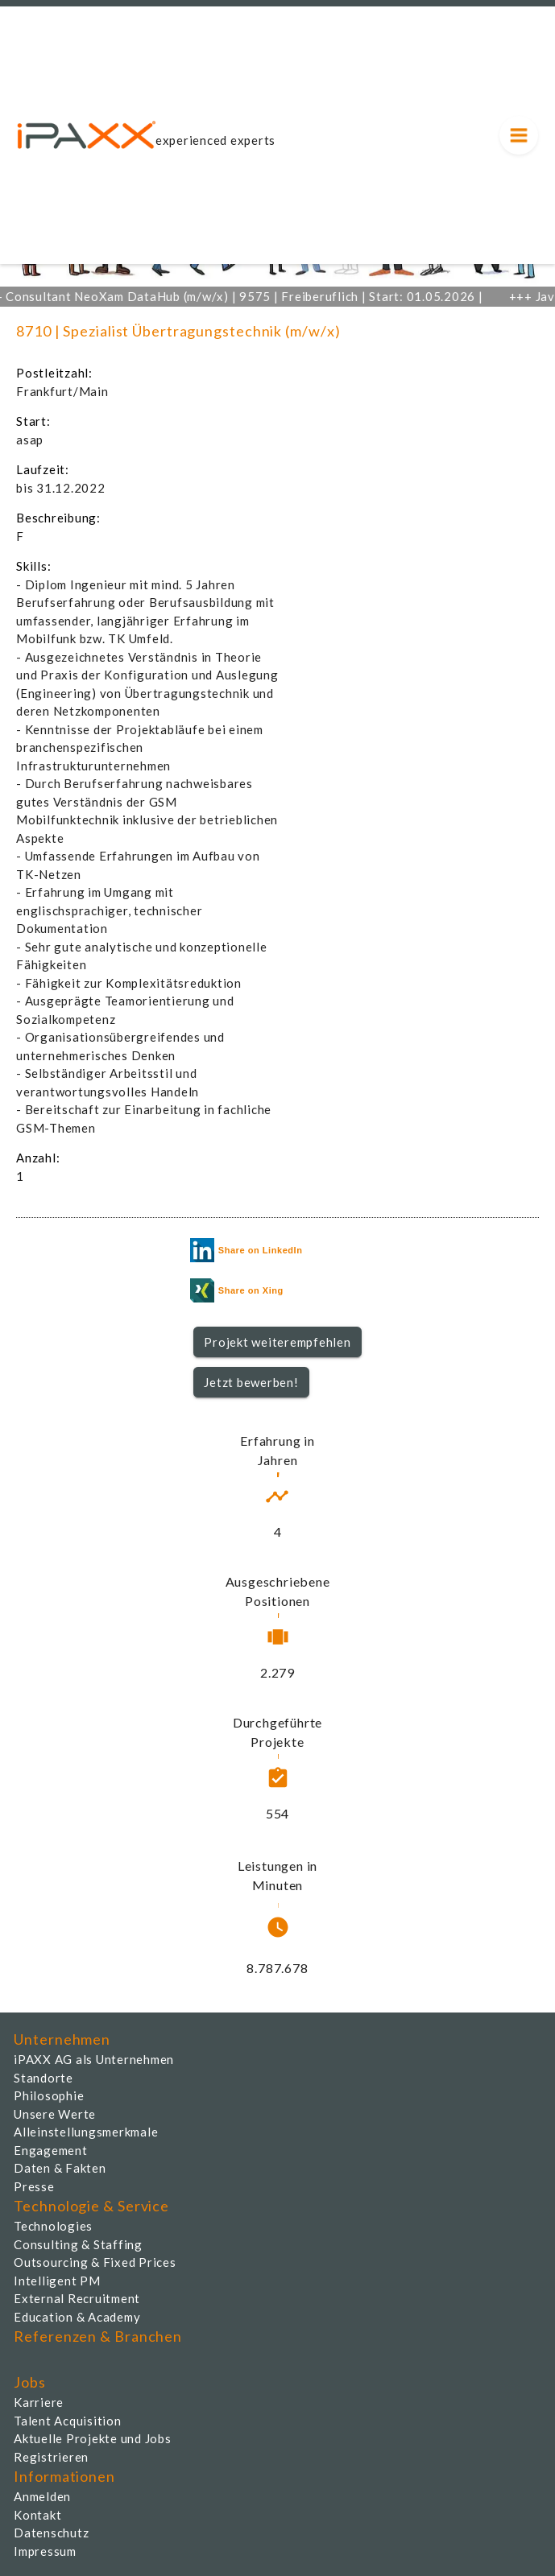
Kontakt (37, 2515)
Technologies (53, 2226)
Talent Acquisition (68, 2420)
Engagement (51, 2150)
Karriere (39, 2402)
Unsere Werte (55, 2114)
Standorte (43, 2077)
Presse (34, 2186)
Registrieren (51, 2457)
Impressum (45, 2551)
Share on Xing (237, 1290)
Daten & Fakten (60, 2168)
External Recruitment (77, 2298)
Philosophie (49, 2095)
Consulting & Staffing (78, 2244)
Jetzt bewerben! (251, 1382)
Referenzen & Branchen (98, 2336)
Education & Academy (77, 2317)
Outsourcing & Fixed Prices (95, 2262)
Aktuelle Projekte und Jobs (93, 2438)
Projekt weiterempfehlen (277, 1342)
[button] (277, 1342)
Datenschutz (51, 2532)
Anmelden (42, 2496)
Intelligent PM (57, 2280)
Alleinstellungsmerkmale (86, 2131)
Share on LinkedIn (246, 1250)
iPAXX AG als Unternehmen (94, 2059)
